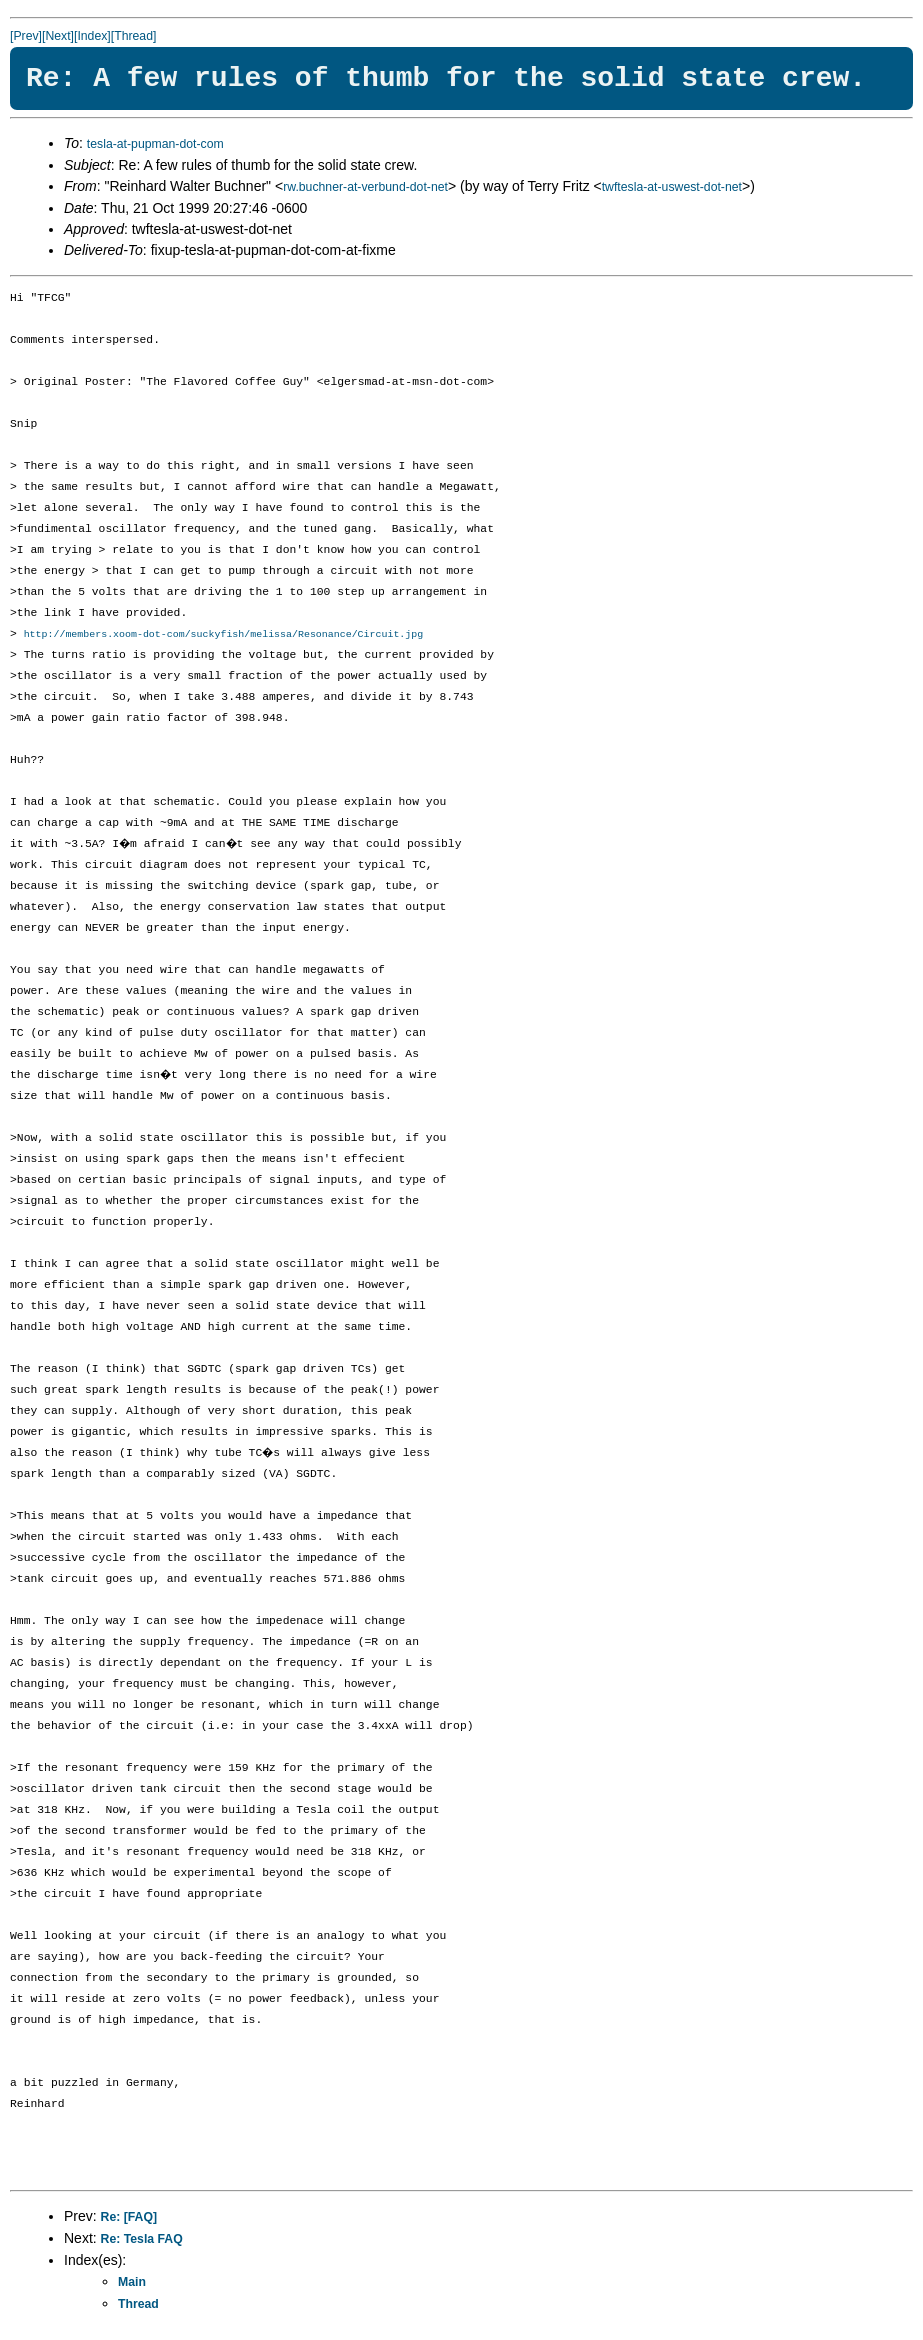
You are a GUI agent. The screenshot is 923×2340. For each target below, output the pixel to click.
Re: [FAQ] (129, 2218)
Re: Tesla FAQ (142, 2240)
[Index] (92, 36)
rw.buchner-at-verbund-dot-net (365, 187)
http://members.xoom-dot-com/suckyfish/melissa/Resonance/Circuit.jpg (224, 635)
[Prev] (26, 36)
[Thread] (134, 36)
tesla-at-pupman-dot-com (155, 144)
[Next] (58, 36)
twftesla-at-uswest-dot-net (672, 187)
